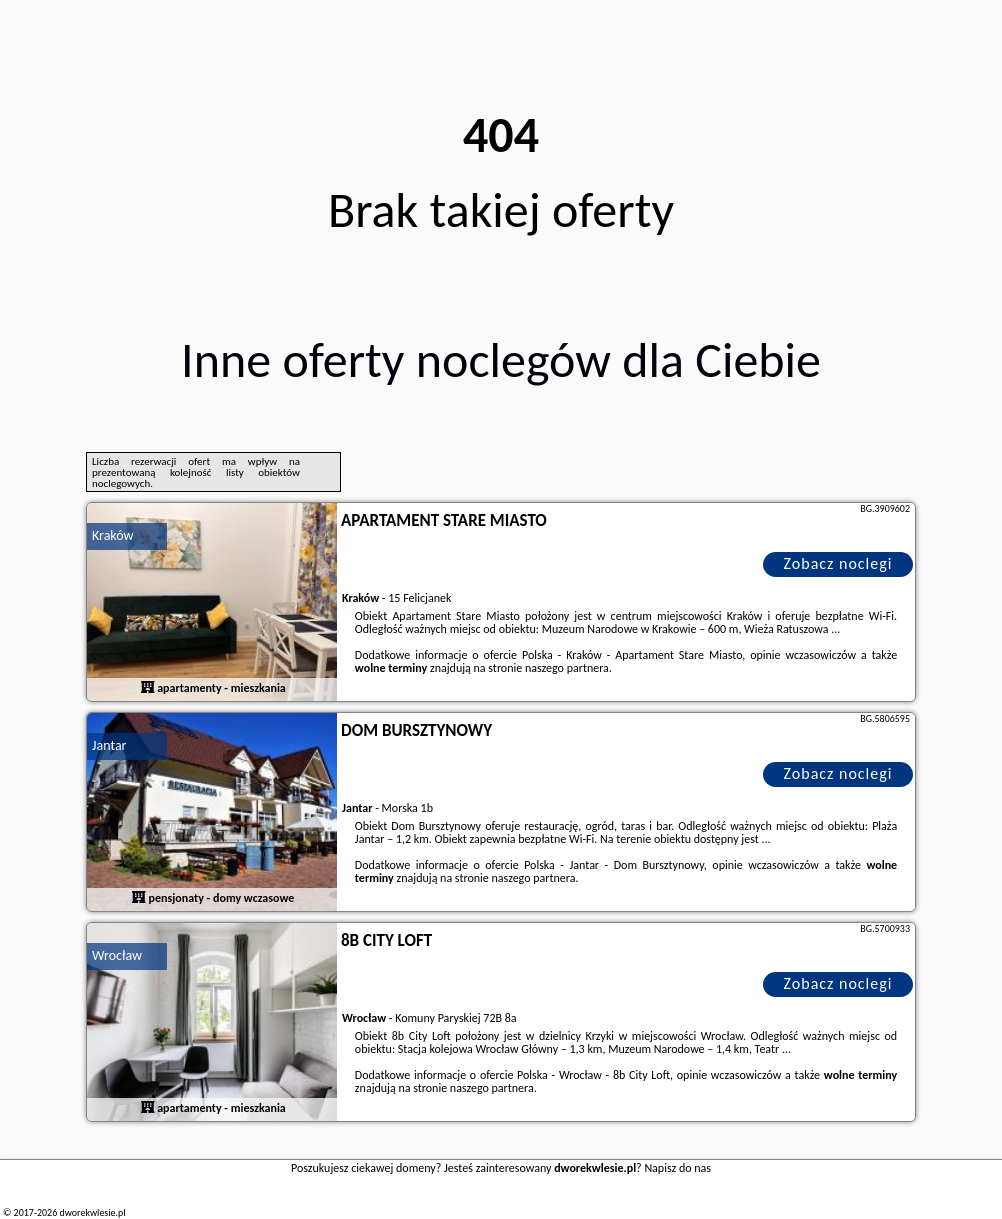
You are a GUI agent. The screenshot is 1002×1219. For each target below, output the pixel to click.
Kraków (113, 535)
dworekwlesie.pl (92, 1212)
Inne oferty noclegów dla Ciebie (501, 359)
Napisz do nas (677, 1168)
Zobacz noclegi (838, 563)
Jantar (109, 745)
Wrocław (117, 955)
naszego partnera (567, 668)
